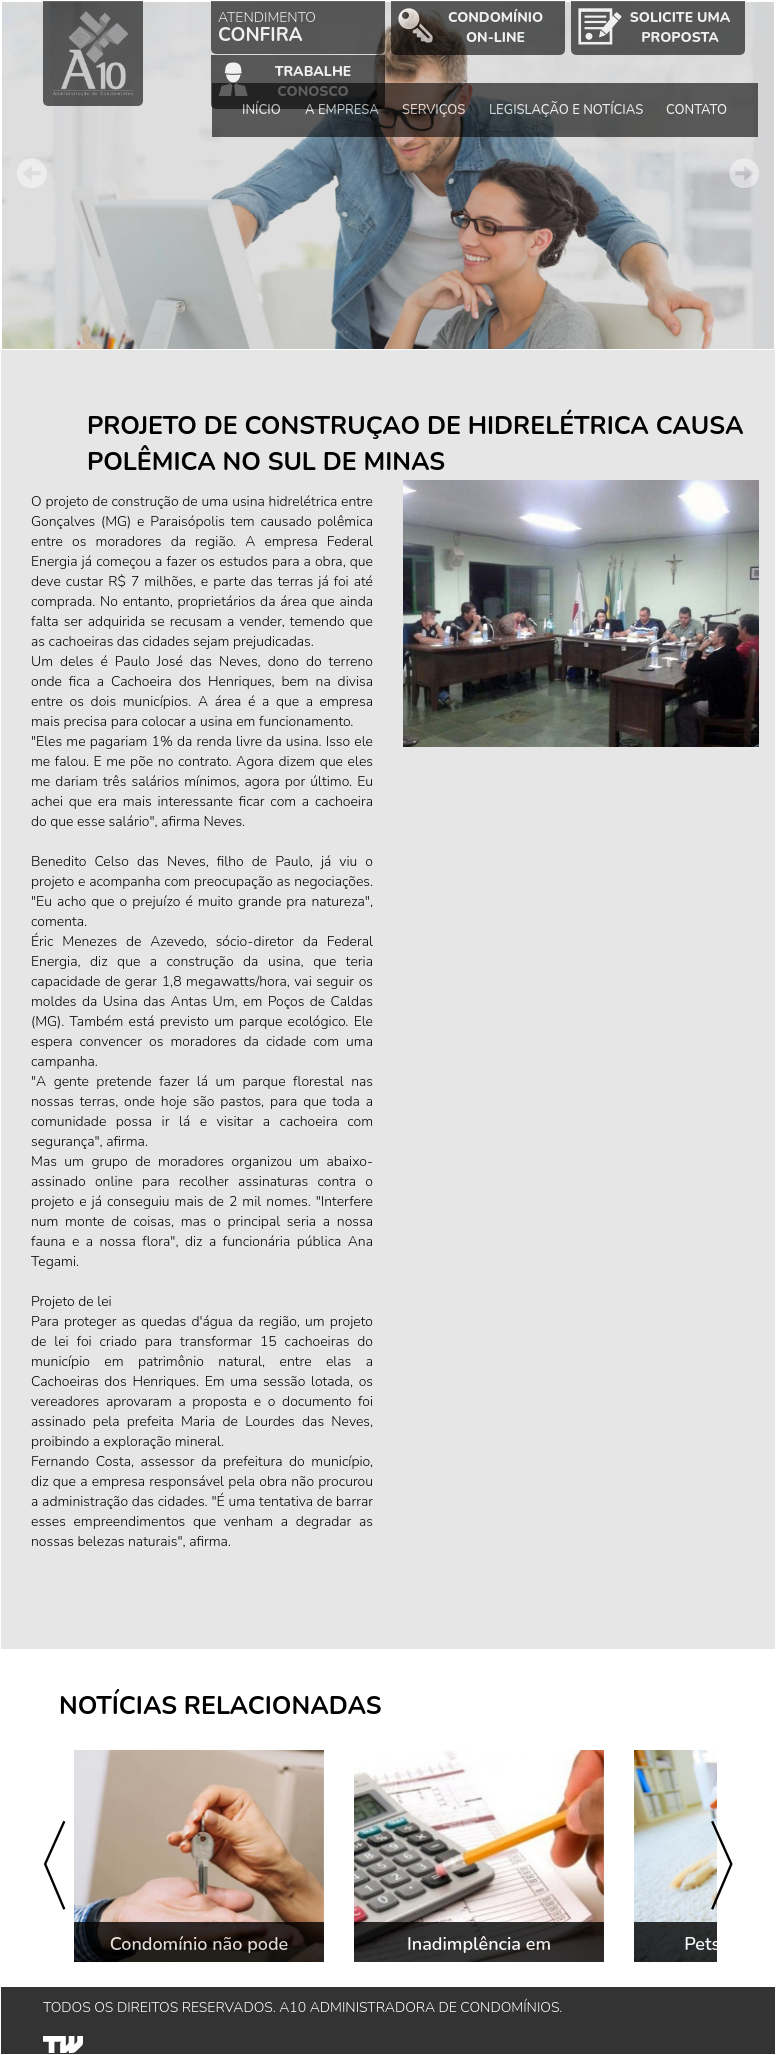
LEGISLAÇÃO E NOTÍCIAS (566, 110)
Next (744, 173)
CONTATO (697, 110)
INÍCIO (262, 110)
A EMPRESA (342, 110)
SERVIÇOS (433, 110)
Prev (32, 173)
